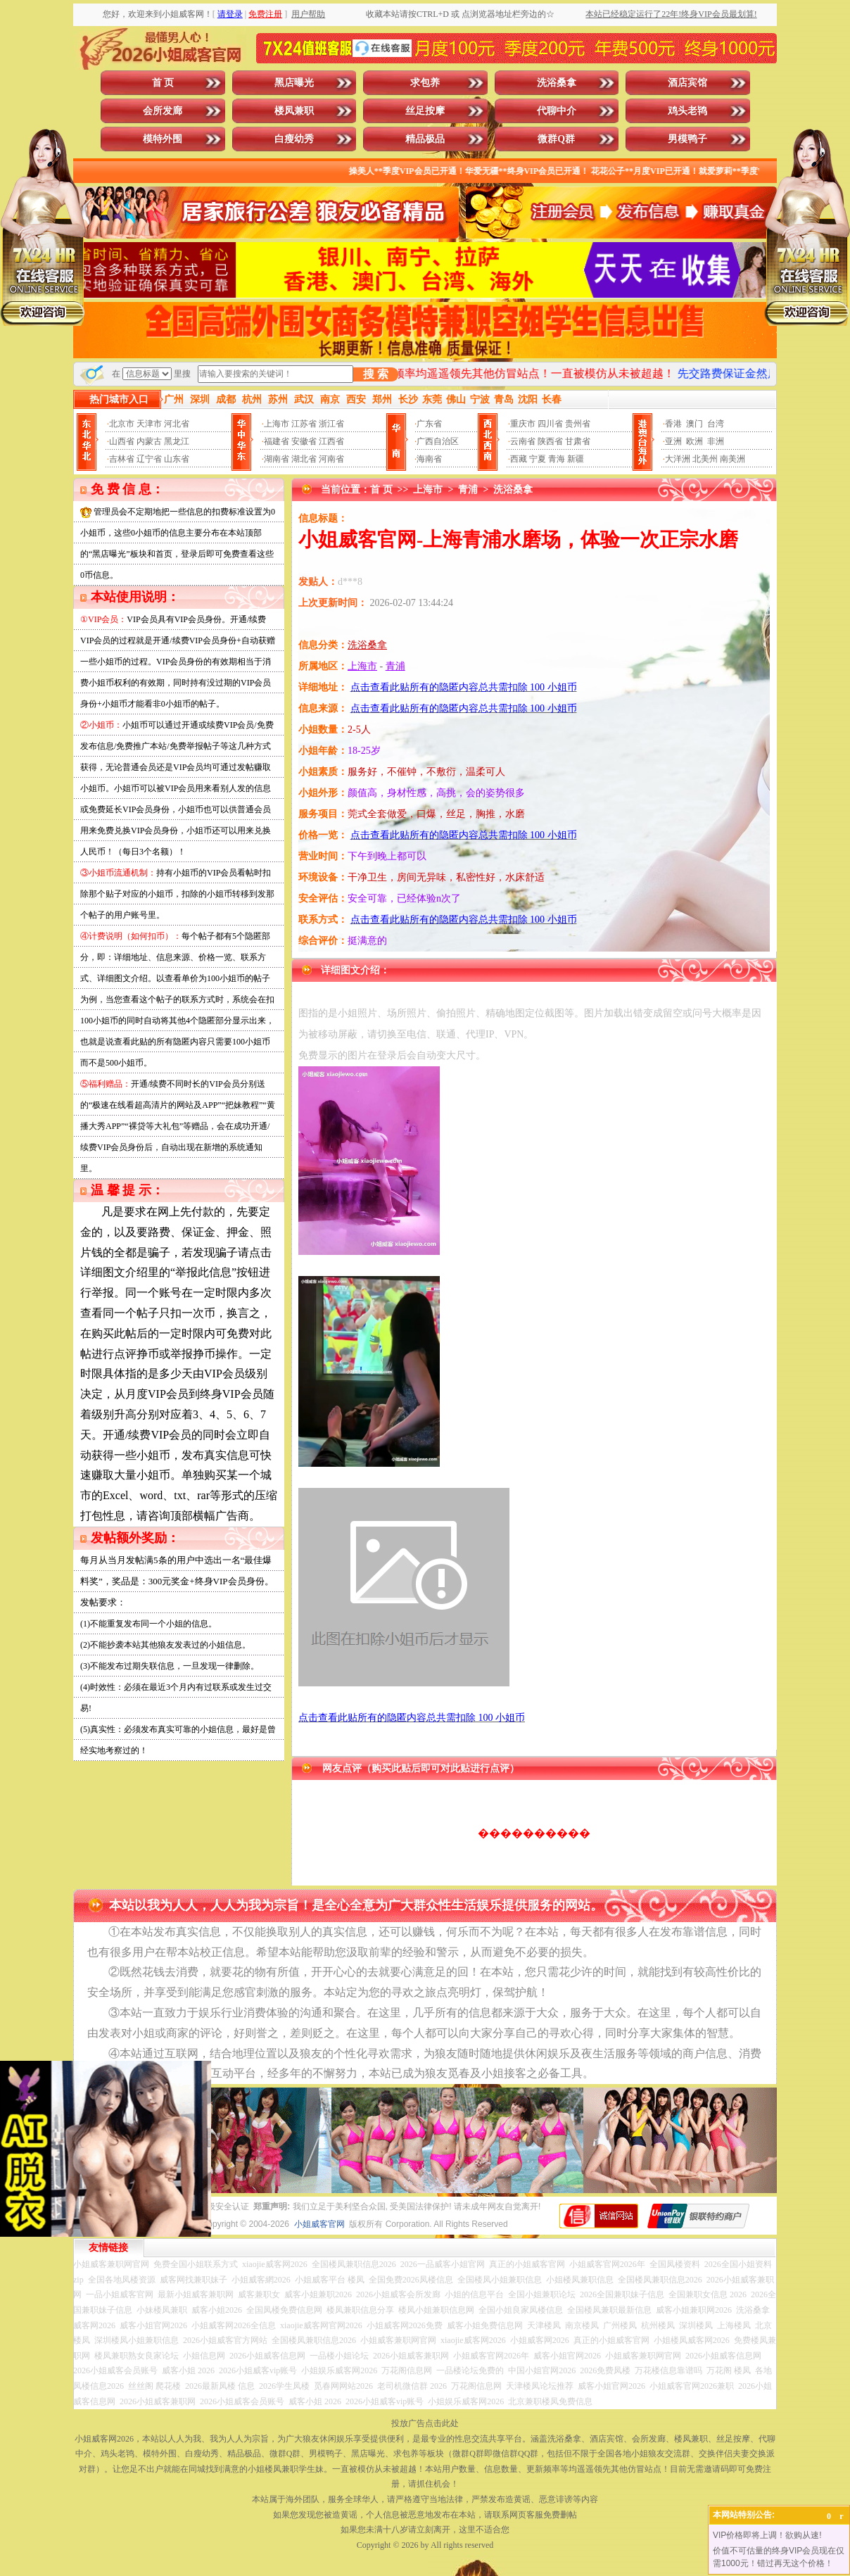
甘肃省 (577, 441)
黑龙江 (176, 441)
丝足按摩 (425, 111)
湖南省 (276, 459)
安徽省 (304, 441)
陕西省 (550, 441)
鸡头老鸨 (687, 111)
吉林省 (121, 459)
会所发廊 (162, 111)
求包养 (425, 82)
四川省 (550, 424)
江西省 (331, 441)
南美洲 (732, 459)
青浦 (468, 489)
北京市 (121, 424)
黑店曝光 (294, 82)
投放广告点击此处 (425, 2423)
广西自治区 (438, 441)
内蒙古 (149, 441)
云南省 (522, 441)
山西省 (121, 441)
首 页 (163, 82)
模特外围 (162, 139)
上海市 (276, 424)
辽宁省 (149, 459)
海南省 (429, 459)
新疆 (575, 459)
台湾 (715, 424)
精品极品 (425, 139)
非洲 (715, 441)
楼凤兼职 (294, 111)
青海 (556, 459)
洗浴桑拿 (556, 82)
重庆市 (522, 424)
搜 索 (375, 374)
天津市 (149, 424)
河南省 (331, 459)
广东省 (429, 424)
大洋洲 (677, 459)
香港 (673, 424)
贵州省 (577, 424)
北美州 (705, 459)
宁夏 (537, 459)
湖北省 (304, 459)
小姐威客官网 (319, 2224)
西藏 (518, 459)
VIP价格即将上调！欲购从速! (767, 2535)
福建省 (276, 441)
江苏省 (304, 424)
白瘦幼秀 (294, 139)
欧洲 (694, 441)
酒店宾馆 (687, 82)
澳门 (694, 424)
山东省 (176, 459)
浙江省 (331, 424)
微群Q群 (556, 139)
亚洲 (673, 441)
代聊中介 (556, 111)
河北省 (176, 424)
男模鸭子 (687, 139)
